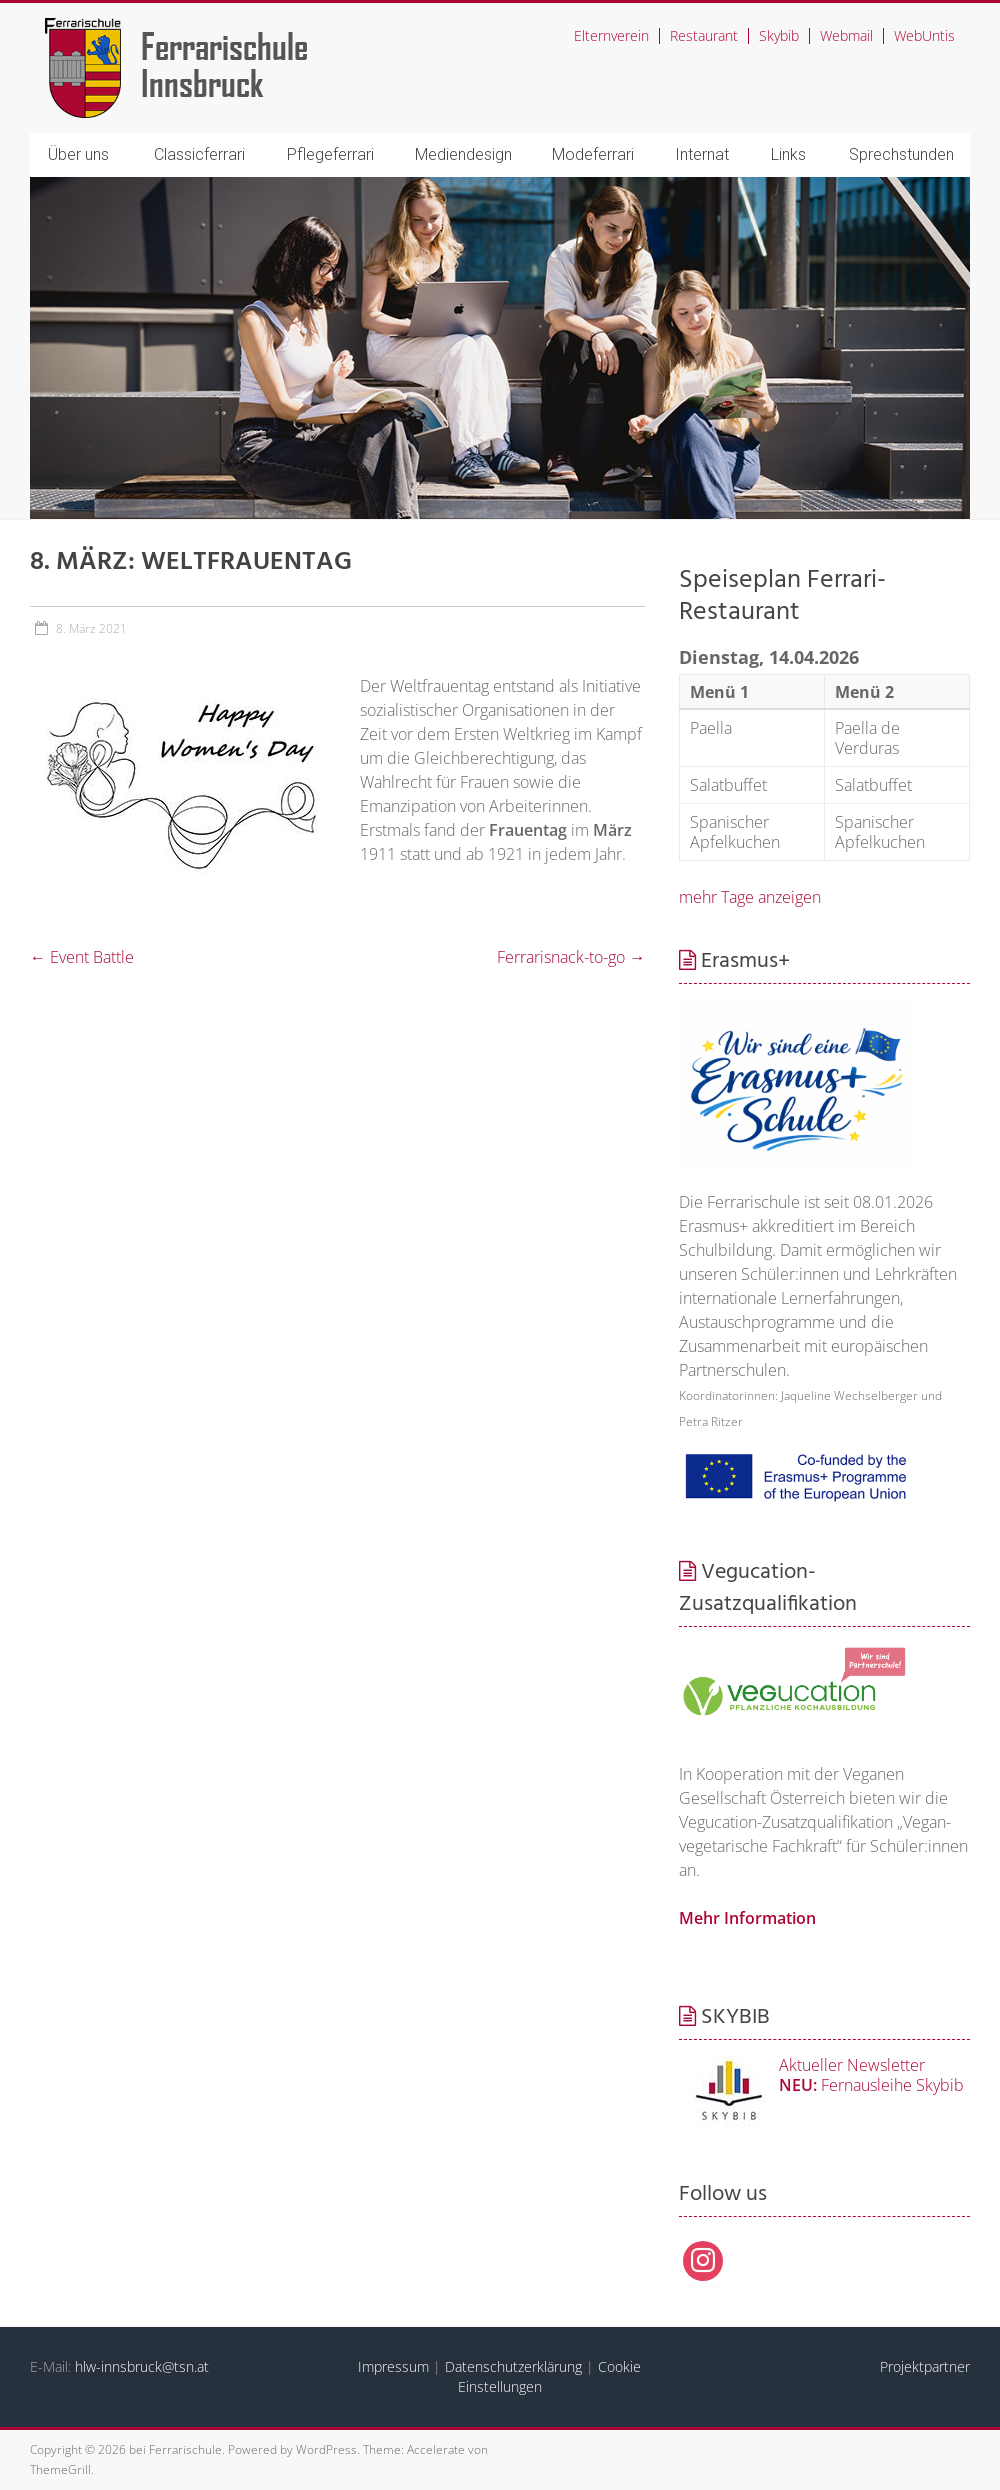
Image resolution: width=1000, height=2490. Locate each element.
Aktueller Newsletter (852, 2065)
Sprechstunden (901, 154)
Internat (702, 154)
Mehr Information (747, 1918)
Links (788, 154)
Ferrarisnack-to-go (571, 957)
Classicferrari (199, 154)
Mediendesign (463, 154)
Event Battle (82, 957)
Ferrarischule (224, 45)
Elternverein (611, 35)
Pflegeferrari (330, 154)
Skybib (779, 35)
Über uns (78, 154)
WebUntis (924, 35)
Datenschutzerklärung (513, 2366)
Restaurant (704, 35)
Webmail (846, 35)
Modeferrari (593, 154)
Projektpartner (925, 2366)
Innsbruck (202, 82)
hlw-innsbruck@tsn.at (142, 2366)
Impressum (393, 2366)
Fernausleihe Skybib (871, 2085)
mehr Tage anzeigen (750, 897)
